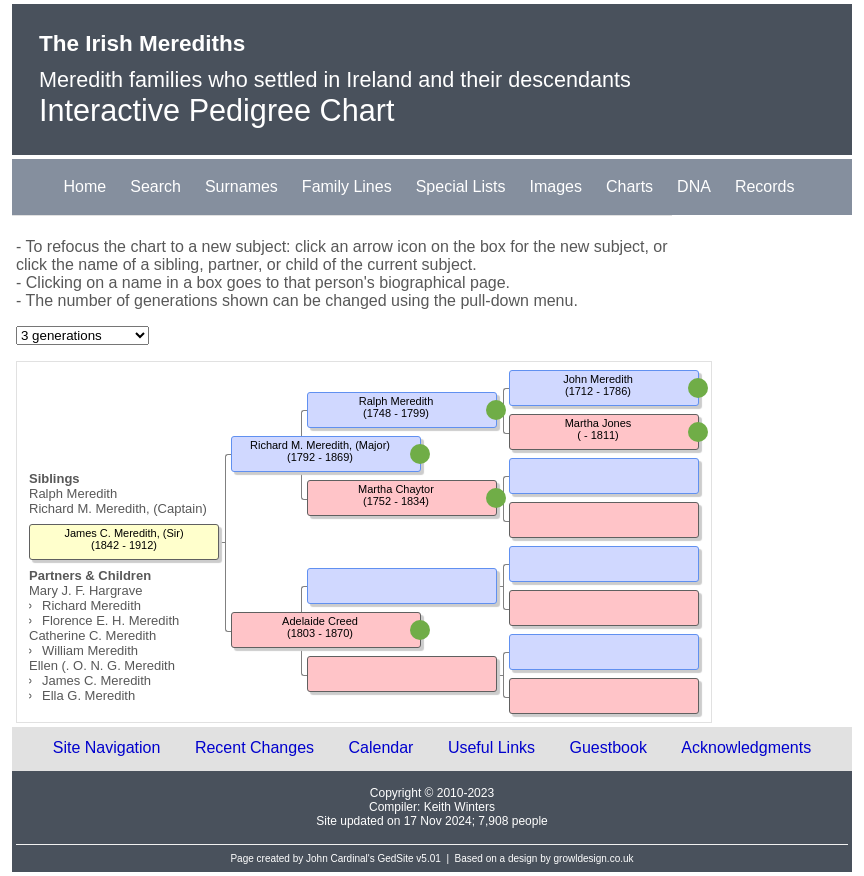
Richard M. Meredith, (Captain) (118, 508)
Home (85, 186)
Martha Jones (598, 423)
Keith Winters (459, 807)
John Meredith (598, 379)
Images (556, 186)
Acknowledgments (746, 747)
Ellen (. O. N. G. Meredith (102, 665)
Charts (629, 186)
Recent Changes (254, 747)
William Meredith (90, 650)
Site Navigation (107, 747)
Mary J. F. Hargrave (85, 590)
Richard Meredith (91, 605)
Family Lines (347, 186)
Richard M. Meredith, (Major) (320, 445)
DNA (694, 186)
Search (155, 186)
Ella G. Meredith (88, 695)
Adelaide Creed (320, 621)
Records (765, 186)
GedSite (395, 858)
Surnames (241, 186)
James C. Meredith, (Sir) (123, 533)
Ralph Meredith (73, 493)
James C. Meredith (96, 680)
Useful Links (491, 747)
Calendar (381, 747)
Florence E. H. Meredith (110, 620)
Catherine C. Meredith (92, 635)
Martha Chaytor (396, 489)
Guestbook (608, 747)
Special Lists (461, 186)
